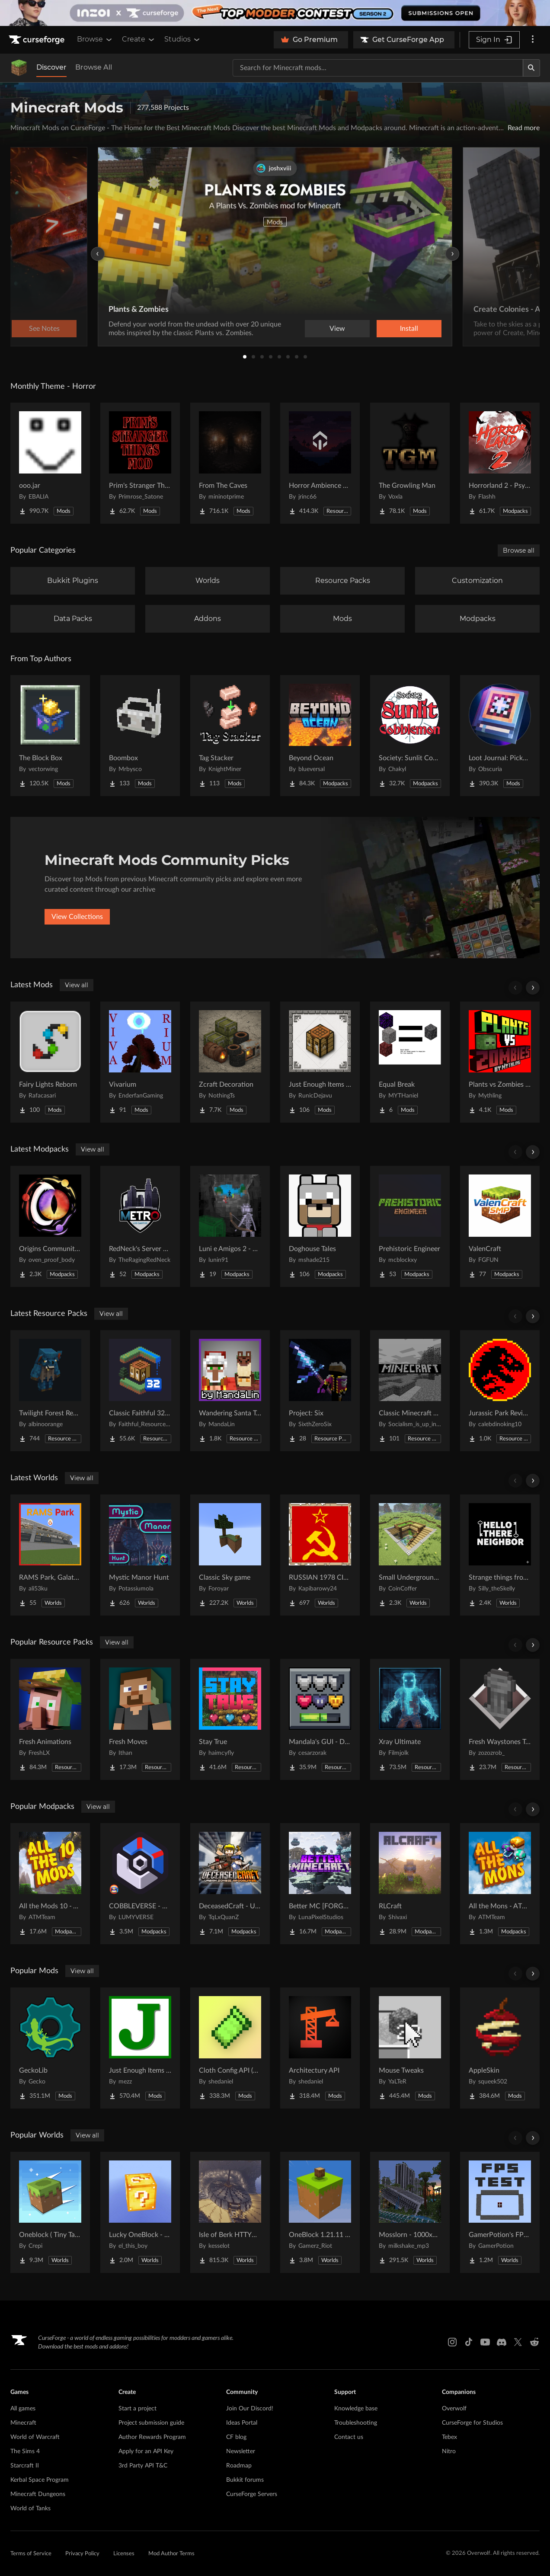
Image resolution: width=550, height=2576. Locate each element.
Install (409, 328)
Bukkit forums (245, 2480)
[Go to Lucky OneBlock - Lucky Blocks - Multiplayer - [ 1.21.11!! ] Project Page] (140, 2212)
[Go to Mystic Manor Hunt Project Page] (140, 1555)
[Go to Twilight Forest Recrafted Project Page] (50, 1390)
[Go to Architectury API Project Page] (320, 2048)
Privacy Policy (82, 2554)
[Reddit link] (534, 2342)
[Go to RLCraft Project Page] (410, 1883)
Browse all (518, 550)
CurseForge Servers (251, 2494)
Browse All (93, 67)
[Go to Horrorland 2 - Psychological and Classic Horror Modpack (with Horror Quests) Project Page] (500, 463)
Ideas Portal (241, 2423)
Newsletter (240, 2451)
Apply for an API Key (145, 2451)
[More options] (532, 39)
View (337, 328)
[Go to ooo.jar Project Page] (50, 463)
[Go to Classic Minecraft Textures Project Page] (410, 1390)
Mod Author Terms (171, 2554)
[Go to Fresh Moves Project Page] (140, 1719)
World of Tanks (30, 2509)
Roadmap (239, 2466)
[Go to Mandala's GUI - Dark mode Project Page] (320, 1719)
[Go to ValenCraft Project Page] (500, 1226)
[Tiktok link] (469, 2342)
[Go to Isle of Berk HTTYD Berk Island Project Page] (230, 2212)
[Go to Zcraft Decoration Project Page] (230, 1062)
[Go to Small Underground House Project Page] (410, 1555)
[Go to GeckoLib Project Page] (50, 2048)
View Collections (77, 916)
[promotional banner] (275, 13)
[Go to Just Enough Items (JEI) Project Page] (140, 2048)
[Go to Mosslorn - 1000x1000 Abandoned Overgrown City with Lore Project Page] (410, 2212)
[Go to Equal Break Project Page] (410, 1062)
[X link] (518, 2342)
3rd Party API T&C (142, 2466)
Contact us (348, 2437)
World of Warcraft (35, 2437)
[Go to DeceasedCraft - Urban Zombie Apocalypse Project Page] (230, 1883)
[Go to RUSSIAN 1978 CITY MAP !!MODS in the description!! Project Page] (320, 1555)
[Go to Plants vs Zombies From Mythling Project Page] (500, 1062)
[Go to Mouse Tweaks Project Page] (410, 2048)
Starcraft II (24, 2466)
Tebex (449, 2437)
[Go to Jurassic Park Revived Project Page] (500, 1390)
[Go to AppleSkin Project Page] (500, 2048)
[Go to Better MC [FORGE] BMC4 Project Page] (320, 1883)
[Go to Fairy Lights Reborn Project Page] (50, 1062)
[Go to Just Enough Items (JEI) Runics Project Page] (320, 1062)
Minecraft (23, 2423)
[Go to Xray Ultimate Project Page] (410, 1719)
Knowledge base (355, 2409)
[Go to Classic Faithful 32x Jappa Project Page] (140, 1390)
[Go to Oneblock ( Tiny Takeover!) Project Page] (50, 2212)
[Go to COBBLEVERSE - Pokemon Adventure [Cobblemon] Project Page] (140, 1883)
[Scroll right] (533, 988)
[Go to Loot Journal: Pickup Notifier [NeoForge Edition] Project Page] (500, 735)
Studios (182, 39)
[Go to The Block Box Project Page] (50, 735)
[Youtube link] (485, 2342)
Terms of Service (30, 2554)
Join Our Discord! (249, 2409)
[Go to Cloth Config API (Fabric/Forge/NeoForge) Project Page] (230, 2048)
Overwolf (454, 2409)
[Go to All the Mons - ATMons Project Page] (500, 1883)
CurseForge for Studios (472, 2423)
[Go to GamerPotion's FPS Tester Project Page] (500, 2212)
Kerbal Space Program (39, 2480)
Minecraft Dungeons (37, 2494)
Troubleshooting (355, 2423)
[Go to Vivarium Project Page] (140, 1062)
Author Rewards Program (152, 2437)
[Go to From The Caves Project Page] (230, 463)
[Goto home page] (38, 39)
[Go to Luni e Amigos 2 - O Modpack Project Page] (230, 1226)
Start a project (137, 2409)
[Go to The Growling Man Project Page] (410, 463)
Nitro (449, 2451)
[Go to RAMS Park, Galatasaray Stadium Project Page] (50, 1555)
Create (139, 39)
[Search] (531, 68)
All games (22, 2409)
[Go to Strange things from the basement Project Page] (500, 1555)
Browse (95, 39)
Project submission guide (151, 2423)
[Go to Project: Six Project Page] (320, 1390)
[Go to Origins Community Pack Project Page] (50, 1226)
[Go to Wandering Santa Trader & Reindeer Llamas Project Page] (230, 1390)
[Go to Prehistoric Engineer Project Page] (410, 1226)
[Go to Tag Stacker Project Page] (230, 735)
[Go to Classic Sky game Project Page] (230, 1555)
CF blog (236, 2437)
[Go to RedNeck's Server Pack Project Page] (140, 1226)
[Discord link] (501, 2342)
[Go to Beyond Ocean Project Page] (320, 735)
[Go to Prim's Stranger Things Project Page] (140, 463)
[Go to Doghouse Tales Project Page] (320, 1226)
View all (76, 985)
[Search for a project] (378, 68)
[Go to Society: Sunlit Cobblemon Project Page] (410, 735)
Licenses (123, 2554)
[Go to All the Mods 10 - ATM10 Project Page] (50, 1883)
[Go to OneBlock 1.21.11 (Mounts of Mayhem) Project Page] (320, 2212)
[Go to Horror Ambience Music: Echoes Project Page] (320, 463)
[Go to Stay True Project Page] (230, 1719)
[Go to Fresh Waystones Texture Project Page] (500, 1719)
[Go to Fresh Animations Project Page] (50, 1719)
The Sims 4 (25, 2451)
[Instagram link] (452, 2342)
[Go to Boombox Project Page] (140, 735)
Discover (51, 67)
